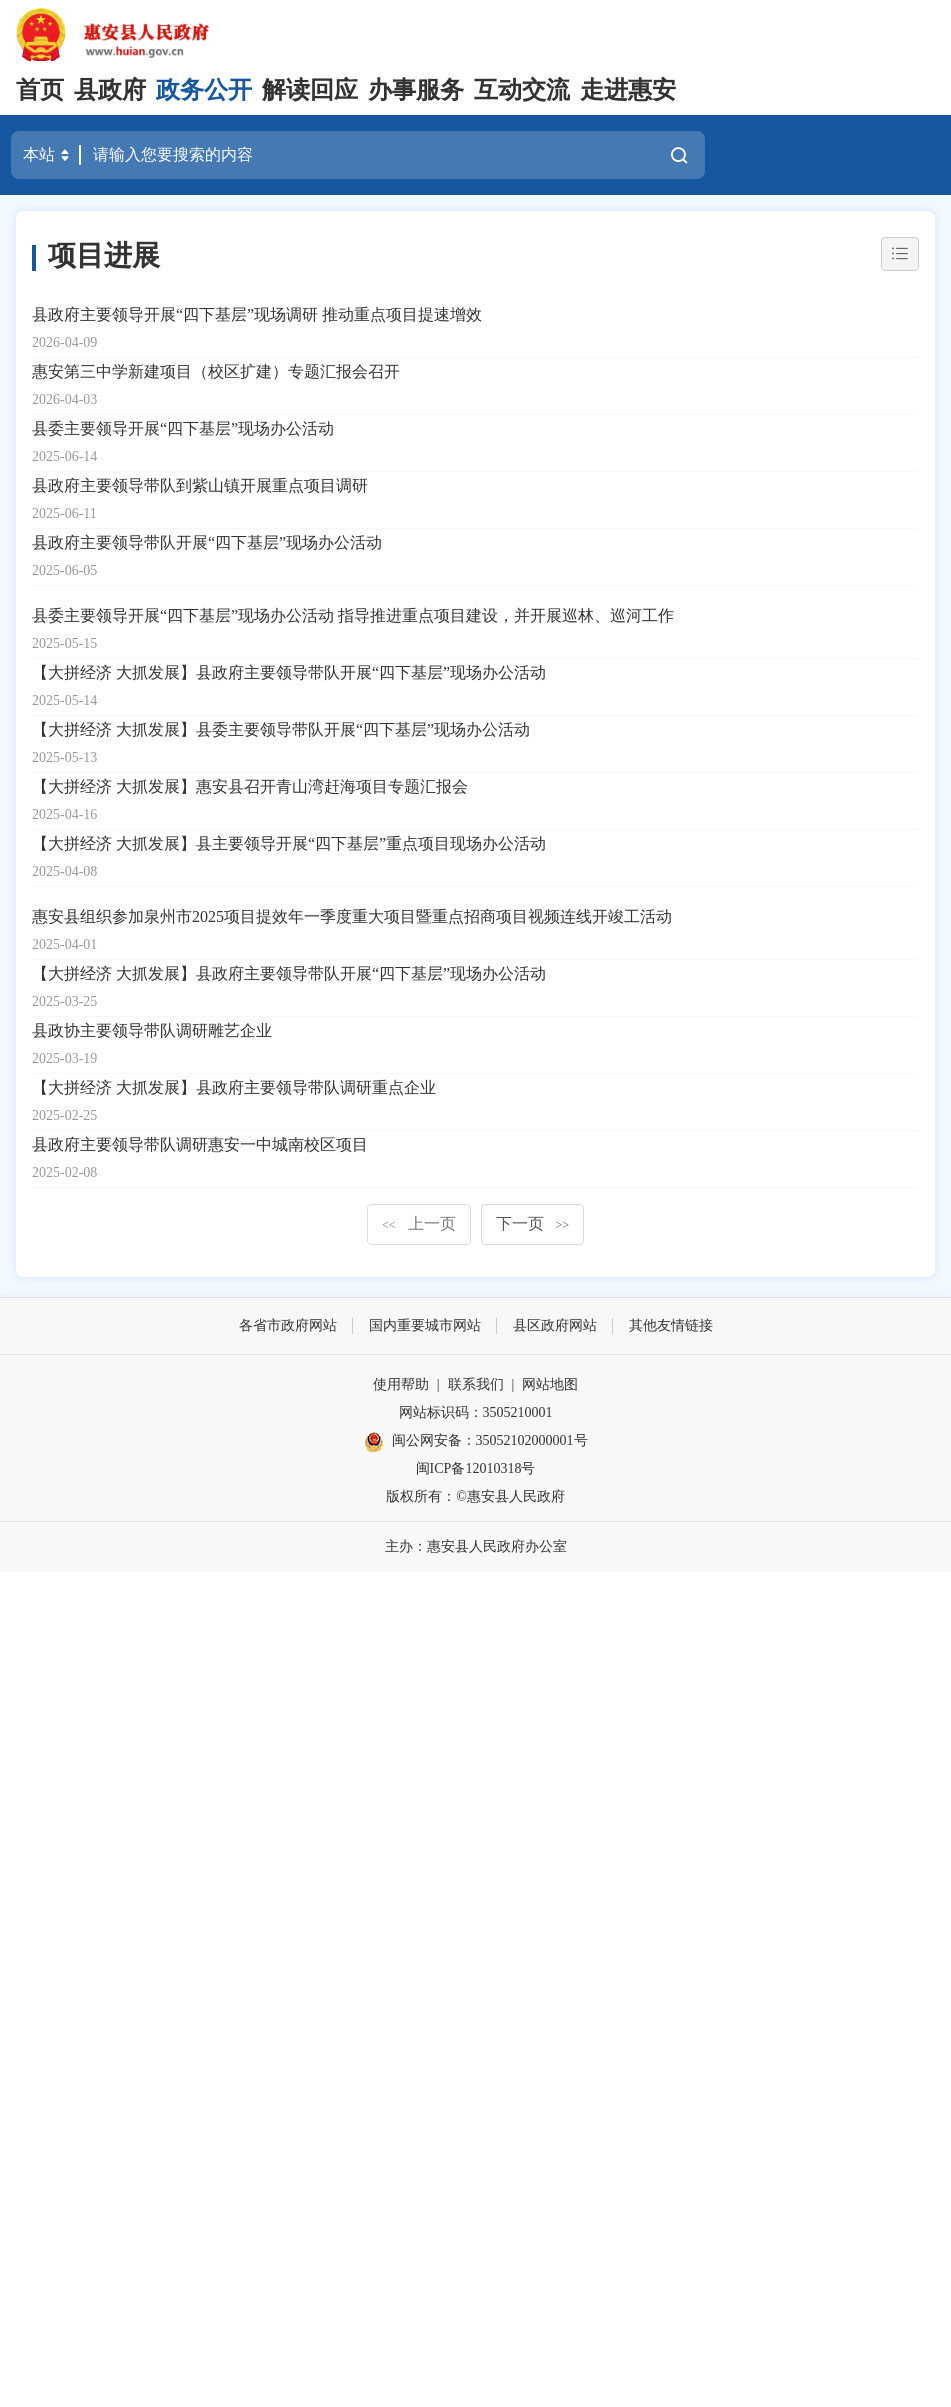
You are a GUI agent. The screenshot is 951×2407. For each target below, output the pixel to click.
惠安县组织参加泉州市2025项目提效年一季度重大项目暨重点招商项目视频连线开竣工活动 (352, 916)
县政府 (110, 90)
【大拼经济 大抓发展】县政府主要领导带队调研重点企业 (234, 1087)
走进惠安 (628, 90)
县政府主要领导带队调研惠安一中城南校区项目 (200, 1144)
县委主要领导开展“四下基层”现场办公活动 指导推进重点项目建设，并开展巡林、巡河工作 (353, 615)
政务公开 (204, 90)
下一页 (533, 1223)
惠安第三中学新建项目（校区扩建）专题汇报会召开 (216, 371)
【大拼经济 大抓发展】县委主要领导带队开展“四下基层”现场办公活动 (281, 729)
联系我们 (476, 1384)
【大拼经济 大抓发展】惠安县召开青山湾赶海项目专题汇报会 (250, 786)
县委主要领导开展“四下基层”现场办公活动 (183, 428)
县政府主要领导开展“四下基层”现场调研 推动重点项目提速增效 (257, 314)
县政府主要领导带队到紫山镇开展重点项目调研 (200, 485)
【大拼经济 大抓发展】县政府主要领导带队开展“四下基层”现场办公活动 (289, 672)
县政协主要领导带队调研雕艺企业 (152, 1030)
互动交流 (522, 90)
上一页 (419, 1223)
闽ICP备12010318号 (476, 1468)
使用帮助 (401, 1384)
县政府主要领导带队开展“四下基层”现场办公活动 (207, 542)
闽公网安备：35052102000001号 (476, 1442)
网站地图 (550, 1384)
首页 (40, 90)
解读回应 (310, 90)
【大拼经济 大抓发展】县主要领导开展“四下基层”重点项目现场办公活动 (289, 843)
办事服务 (416, 90)
